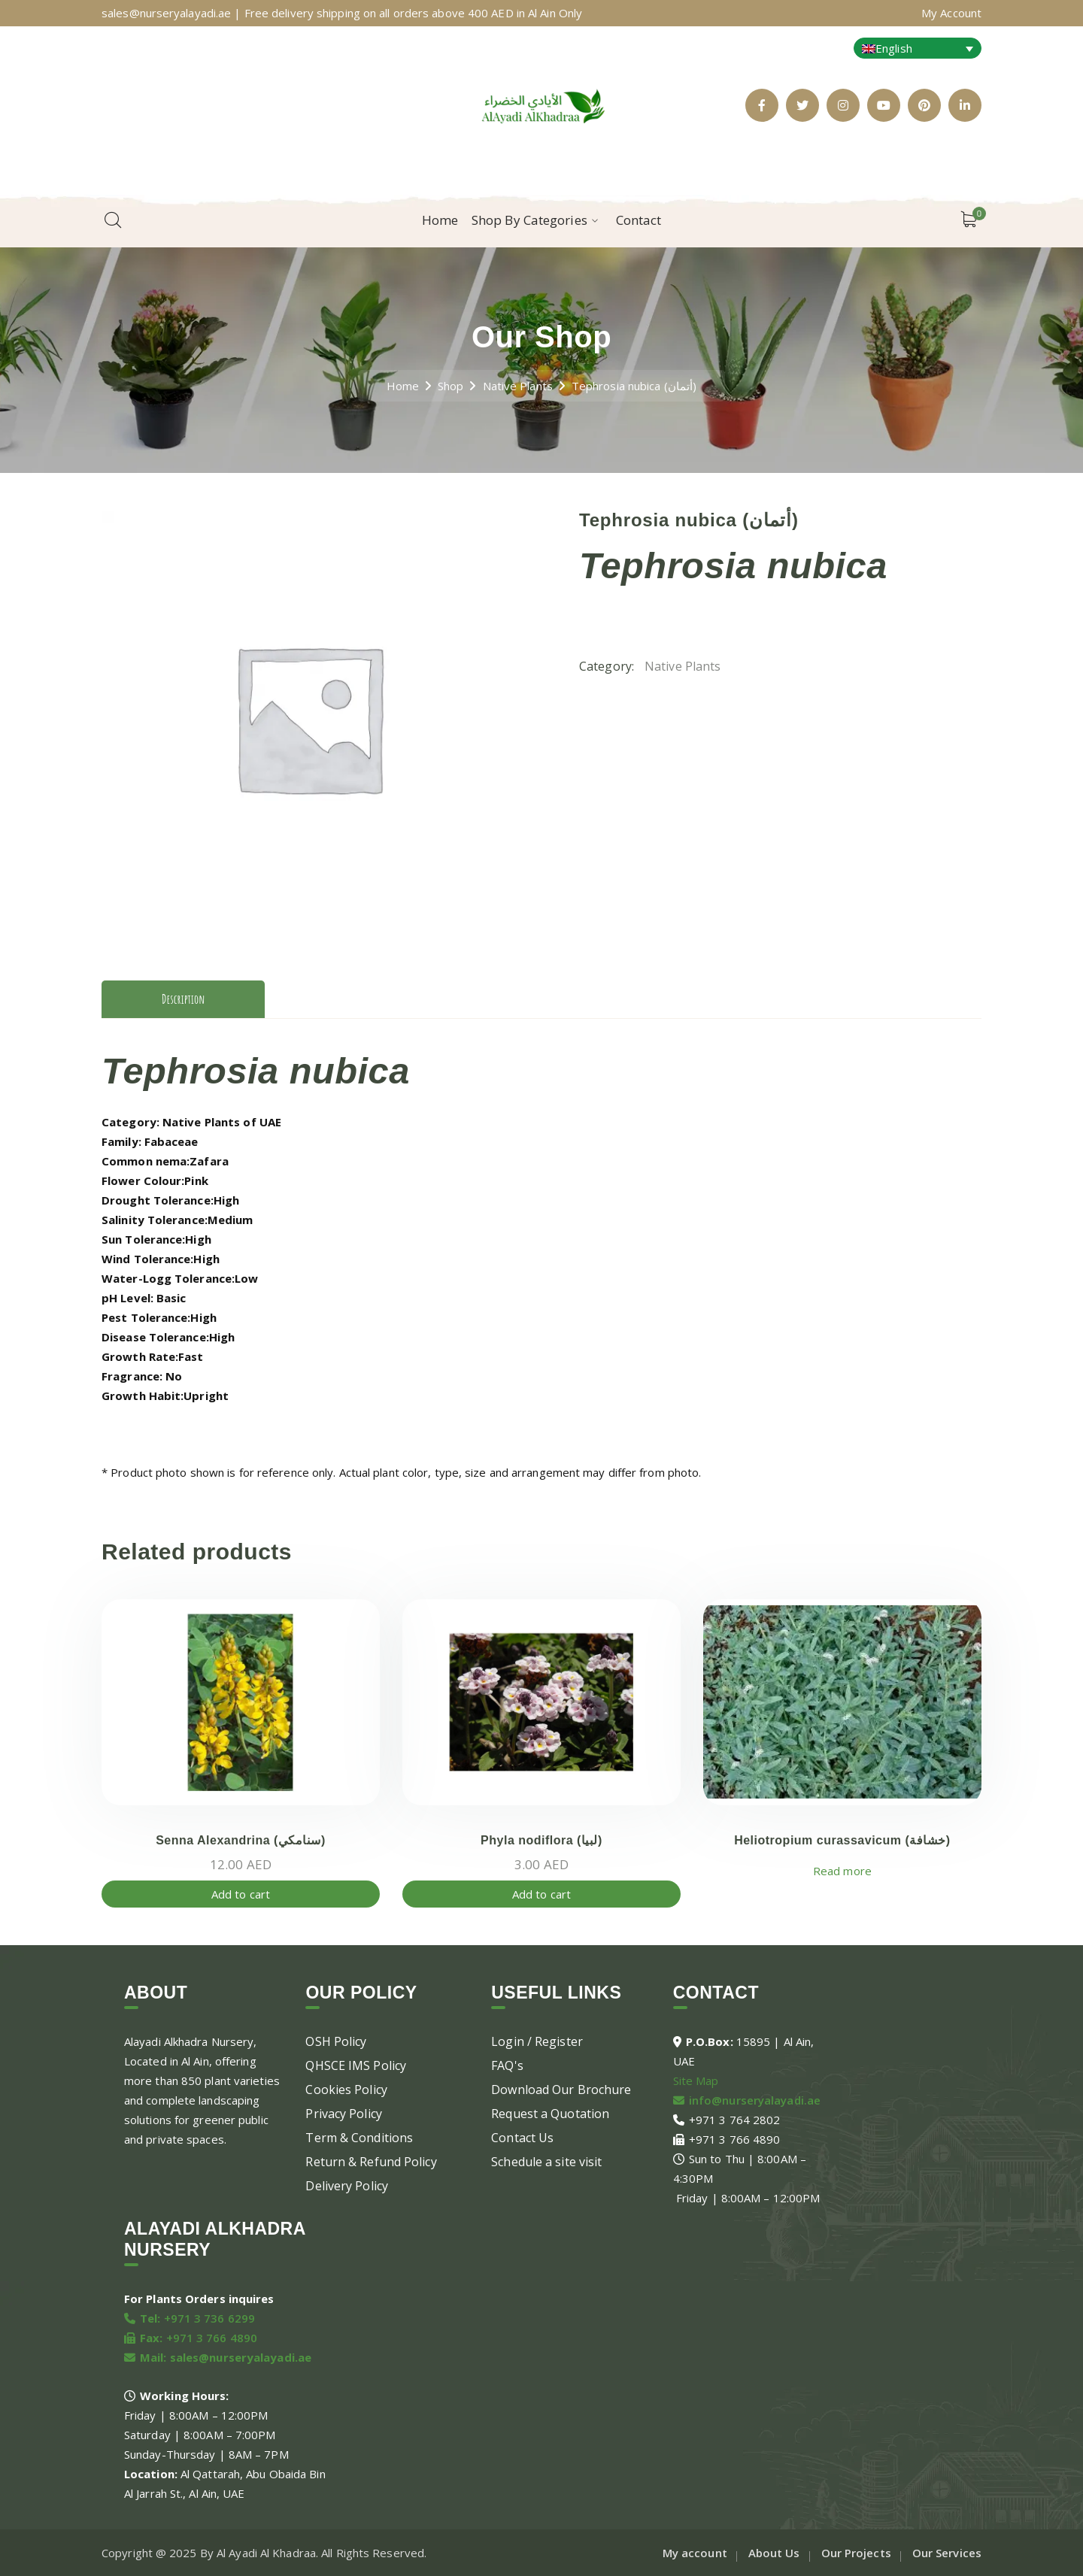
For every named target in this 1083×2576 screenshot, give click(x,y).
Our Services (946, 2552)
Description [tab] (183, 999)
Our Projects (856, 2552)
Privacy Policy (343, 2113)
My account (695, 2552)
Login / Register (537, 2041)
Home (403, 385)
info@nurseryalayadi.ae (755, 2100)
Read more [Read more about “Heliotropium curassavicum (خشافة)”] (842, 1870)
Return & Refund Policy (370, 2161)
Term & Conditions (359, 2137)
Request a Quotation (550, 2113)
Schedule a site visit (546, 2161)
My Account (951, 12)
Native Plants (518, 385)
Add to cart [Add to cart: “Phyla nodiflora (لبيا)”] (541, 1894)
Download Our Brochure (561, 2089)
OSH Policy (335, 2041)
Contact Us (522, 2137)
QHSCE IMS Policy (355, 2065)
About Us (774, 2552)
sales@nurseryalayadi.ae (240, 2357)
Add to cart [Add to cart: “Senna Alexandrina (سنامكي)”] (240, 1894)
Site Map (696, 2080)
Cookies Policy (346, 2089)
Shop (450, 385)
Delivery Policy (346, 2185)
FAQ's (507, 2065)
